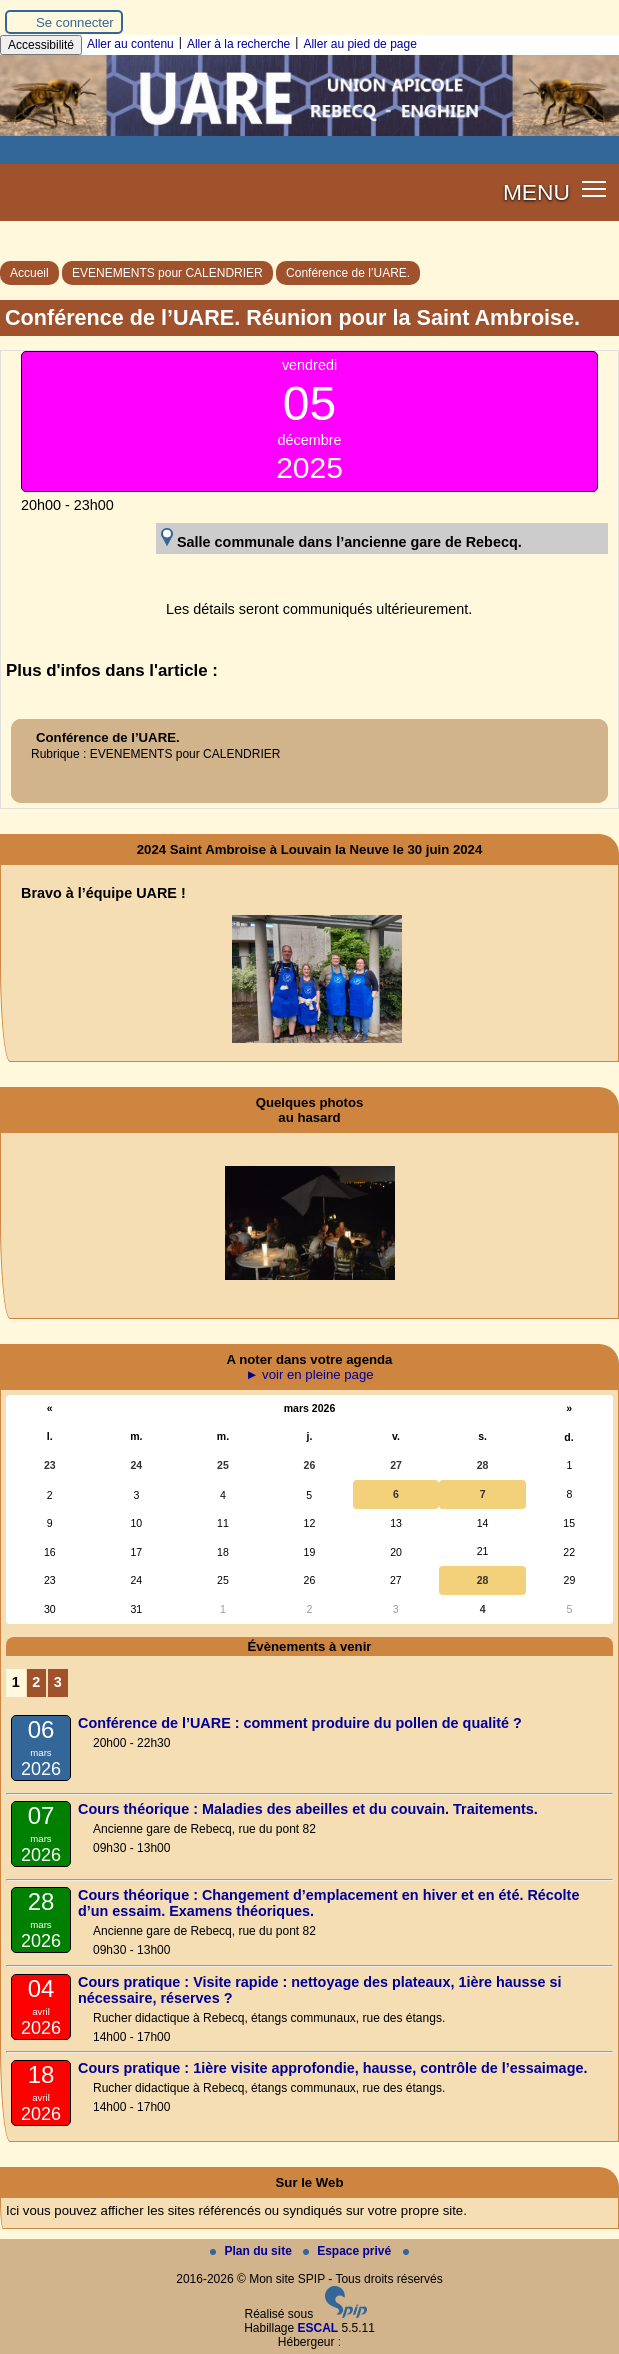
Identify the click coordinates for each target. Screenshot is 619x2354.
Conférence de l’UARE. (348, 273)
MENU (536, 192)
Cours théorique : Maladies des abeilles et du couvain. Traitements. (308, 1809)
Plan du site (252, 2251)
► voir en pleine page (309, 1374)
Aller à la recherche (238, 44)
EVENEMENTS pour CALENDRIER (167, 273)
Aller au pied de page (359, 44)
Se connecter (75, 22)
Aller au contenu (130, 44)
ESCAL (318, 2328)
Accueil (29, 273)
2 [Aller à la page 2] (36, 1682)
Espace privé (348, 2251)
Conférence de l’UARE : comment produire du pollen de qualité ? (300, 1723)
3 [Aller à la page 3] (58, 1682)
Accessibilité (41, 45)
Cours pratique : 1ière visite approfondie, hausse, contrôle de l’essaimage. (332, 2068)
